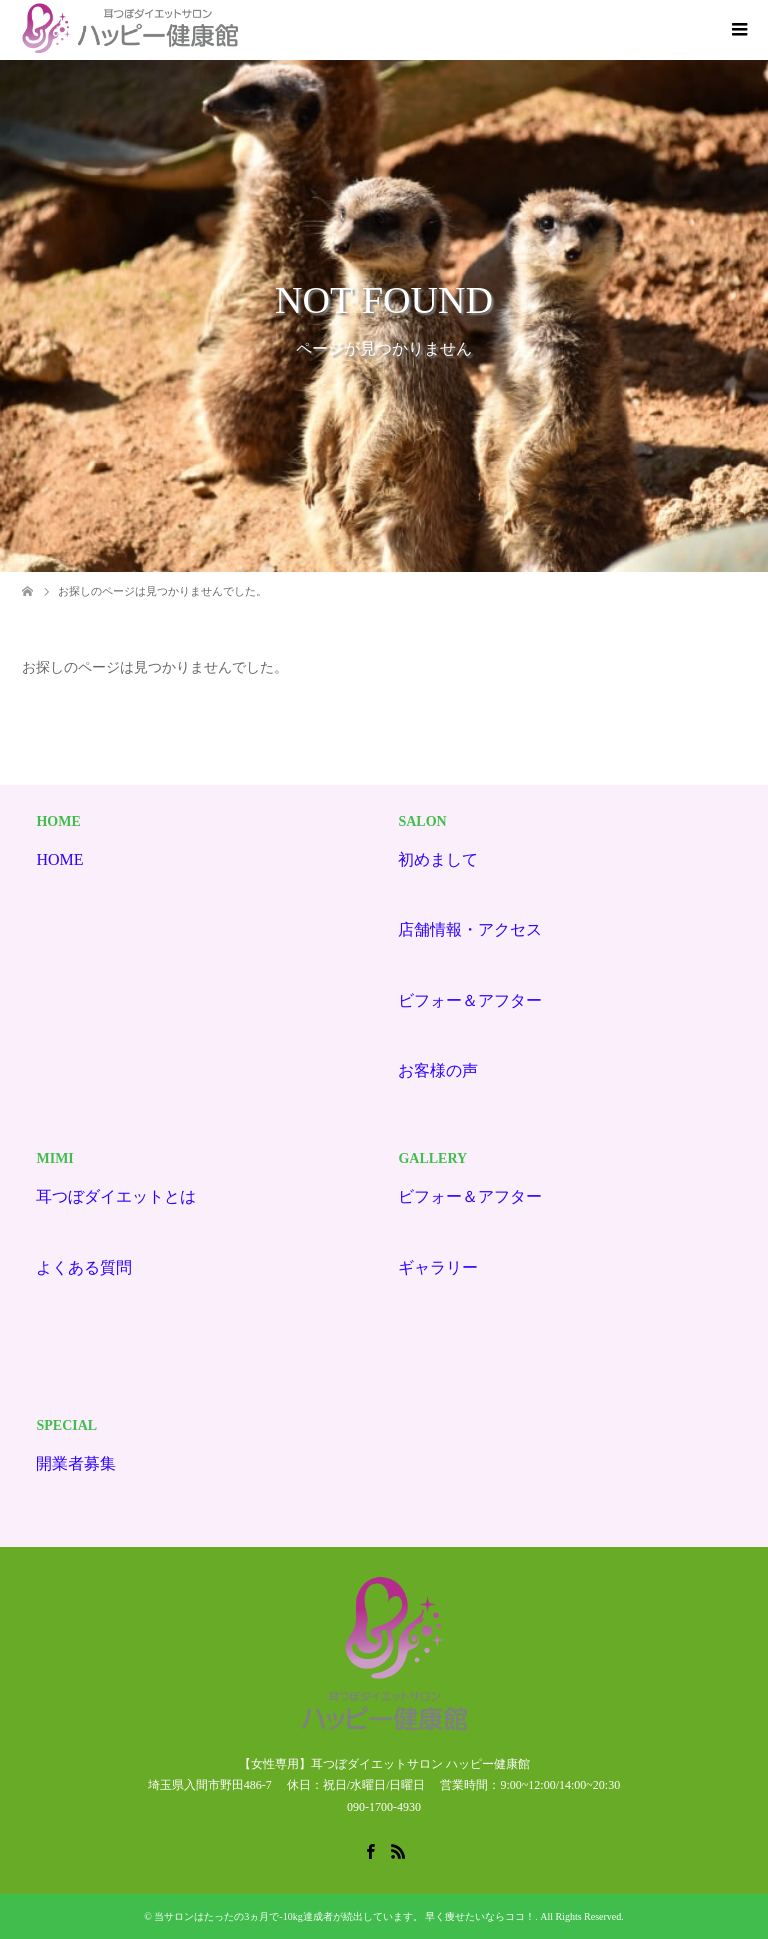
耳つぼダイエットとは (116, 1196)
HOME (59, 859)
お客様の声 (438, 1070)
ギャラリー (438, 1267)
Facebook (370, 1850)
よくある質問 (84, 1267)
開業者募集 (76, 1463)
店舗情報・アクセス (470, 929)
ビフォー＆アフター (470, 1000)
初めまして (438, 859)
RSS (398, 1850)
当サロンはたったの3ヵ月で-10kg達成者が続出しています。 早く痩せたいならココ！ (344, 1916)
